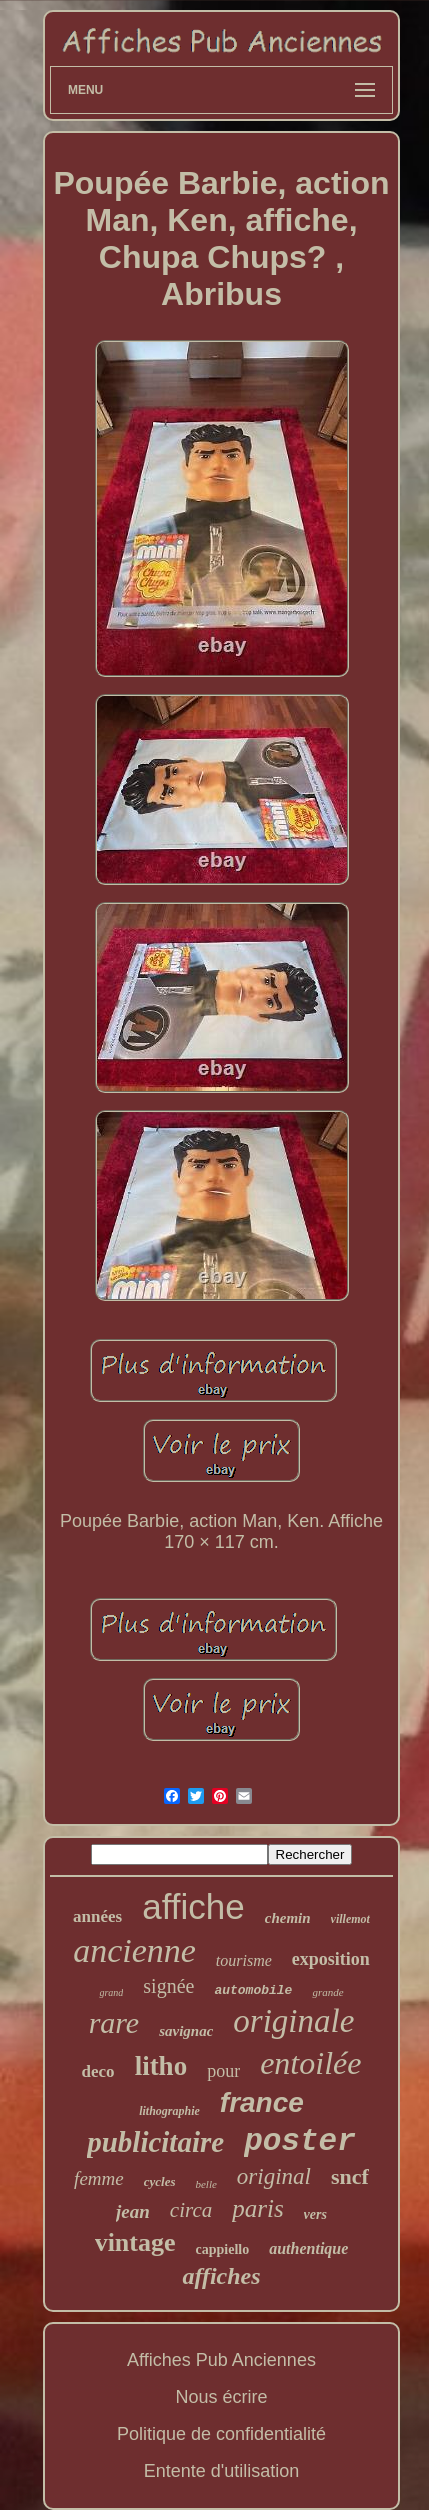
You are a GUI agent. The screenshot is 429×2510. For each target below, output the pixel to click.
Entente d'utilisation (222, 2471)
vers (315, 2214)
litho (161, 2066)
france (262, 2102)
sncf (350, 2176)
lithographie (169, 2111)
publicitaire (155, 2142)
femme (99, 2178)
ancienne (134, 1950)
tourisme (244, 1960)
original (274, 2176)
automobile (253, 1990)
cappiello (223, 2249)
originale (293, 2021)
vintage (135, 2242)
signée (168, 1986)
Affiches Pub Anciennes (221, 2360)
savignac (186, 2031)
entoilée (310, 2063)
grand (111, 1992)
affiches (221, 2276)
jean (133, 2211)
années (97, 1916)
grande (327, 1992)
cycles (160, 2181)
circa (191, 2210)
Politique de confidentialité (221, 2434)
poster (300, 2141)
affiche (193, 1906)
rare (114, 2022)
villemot (350, 1919)
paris (257, 2208)
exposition (331, 1959)
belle (205, 2184)
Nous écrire (221, 2397)
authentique (308, 2248)
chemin (288, 1918)
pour (223, 2071)
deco (98, 2071)
